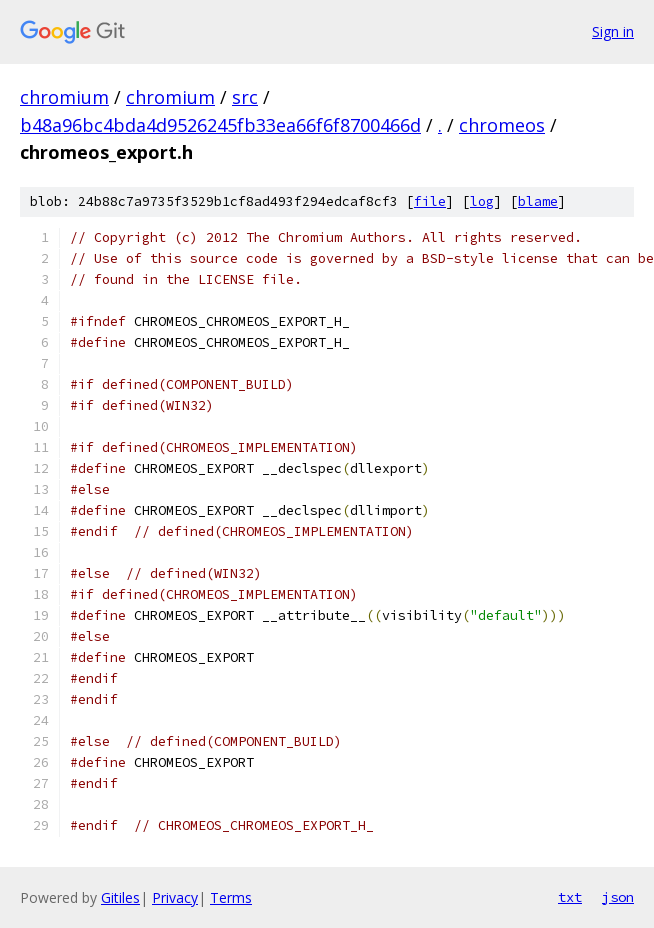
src (245, 97)
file (430, 201)
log (482, 201)
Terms (231, 897)
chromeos (502, 125)
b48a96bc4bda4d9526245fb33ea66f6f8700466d (220, 125)
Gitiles (120, 897)
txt (570, 897)
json (618, 897)
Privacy (175, 897)
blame (538, 201)
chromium (64, 97)
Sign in (613, 31)
